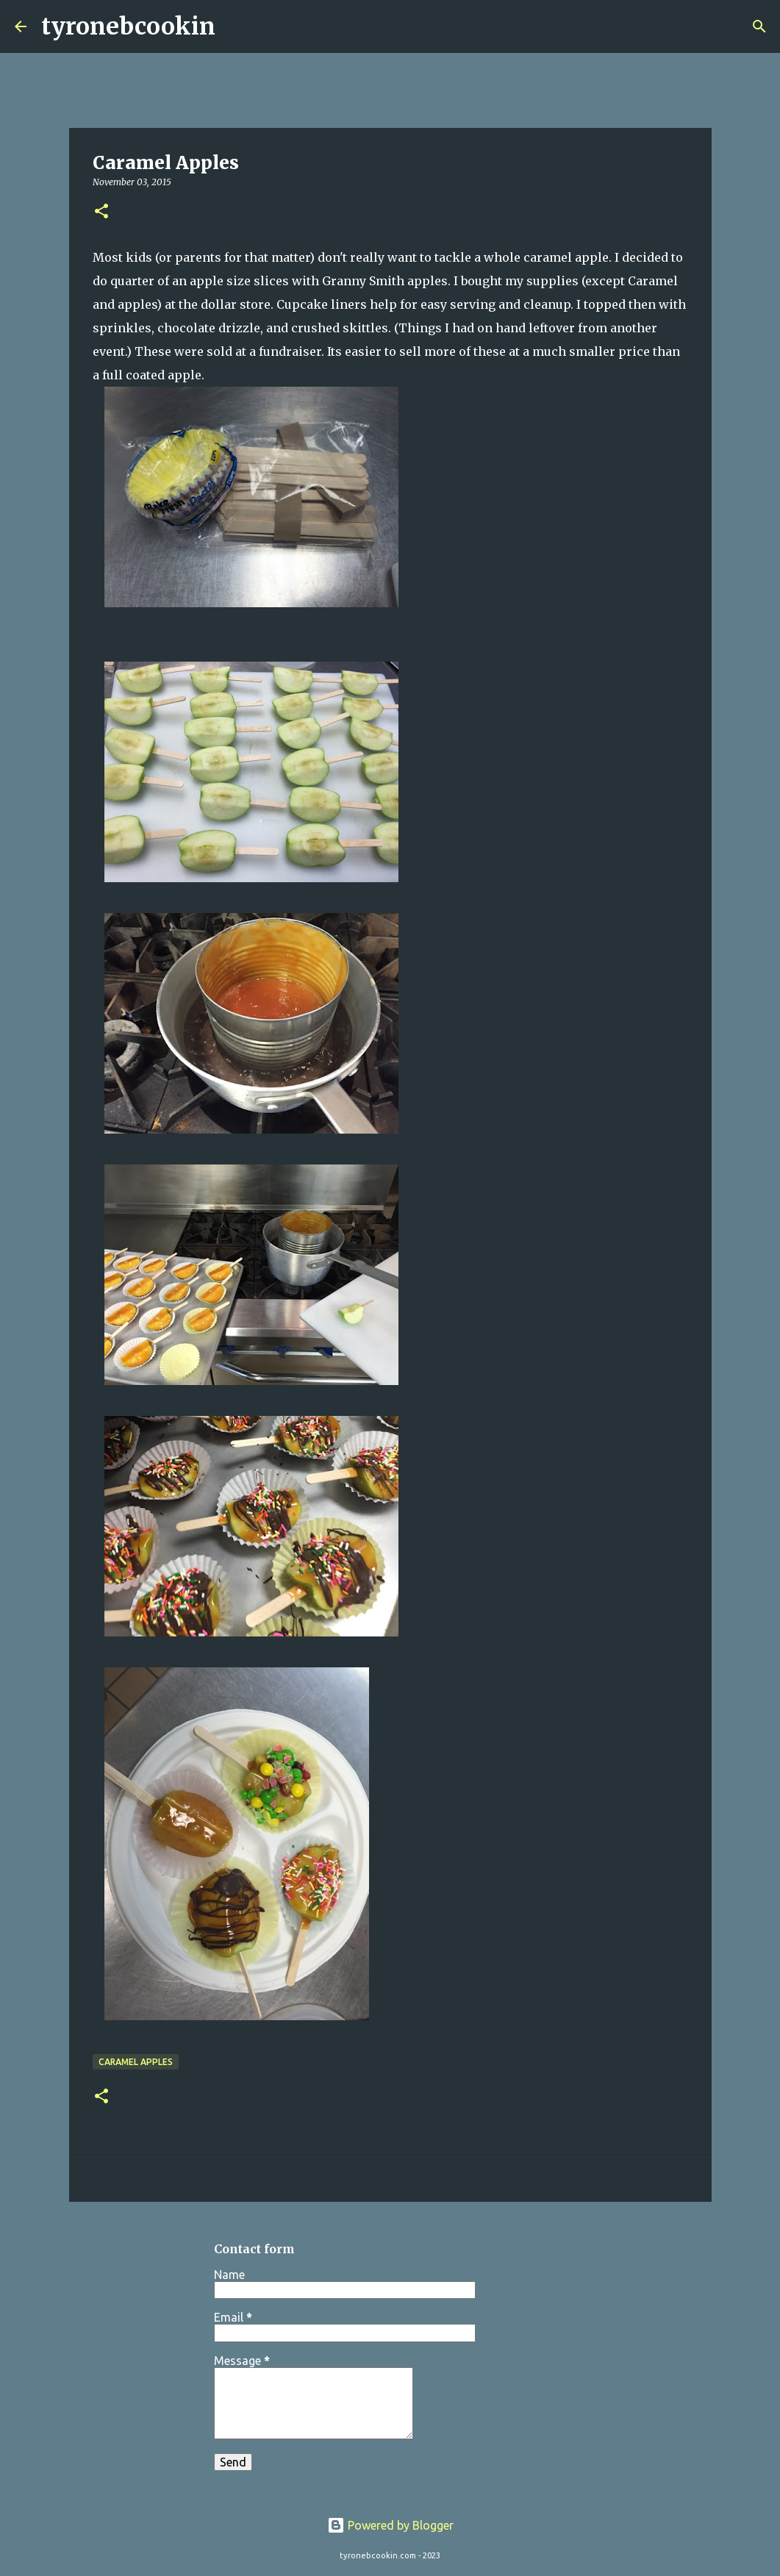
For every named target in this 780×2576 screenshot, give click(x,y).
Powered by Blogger (390, 2525)
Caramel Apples (136, 2062)
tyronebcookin (128, 26)
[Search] (236, 26)
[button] (101, 212)
